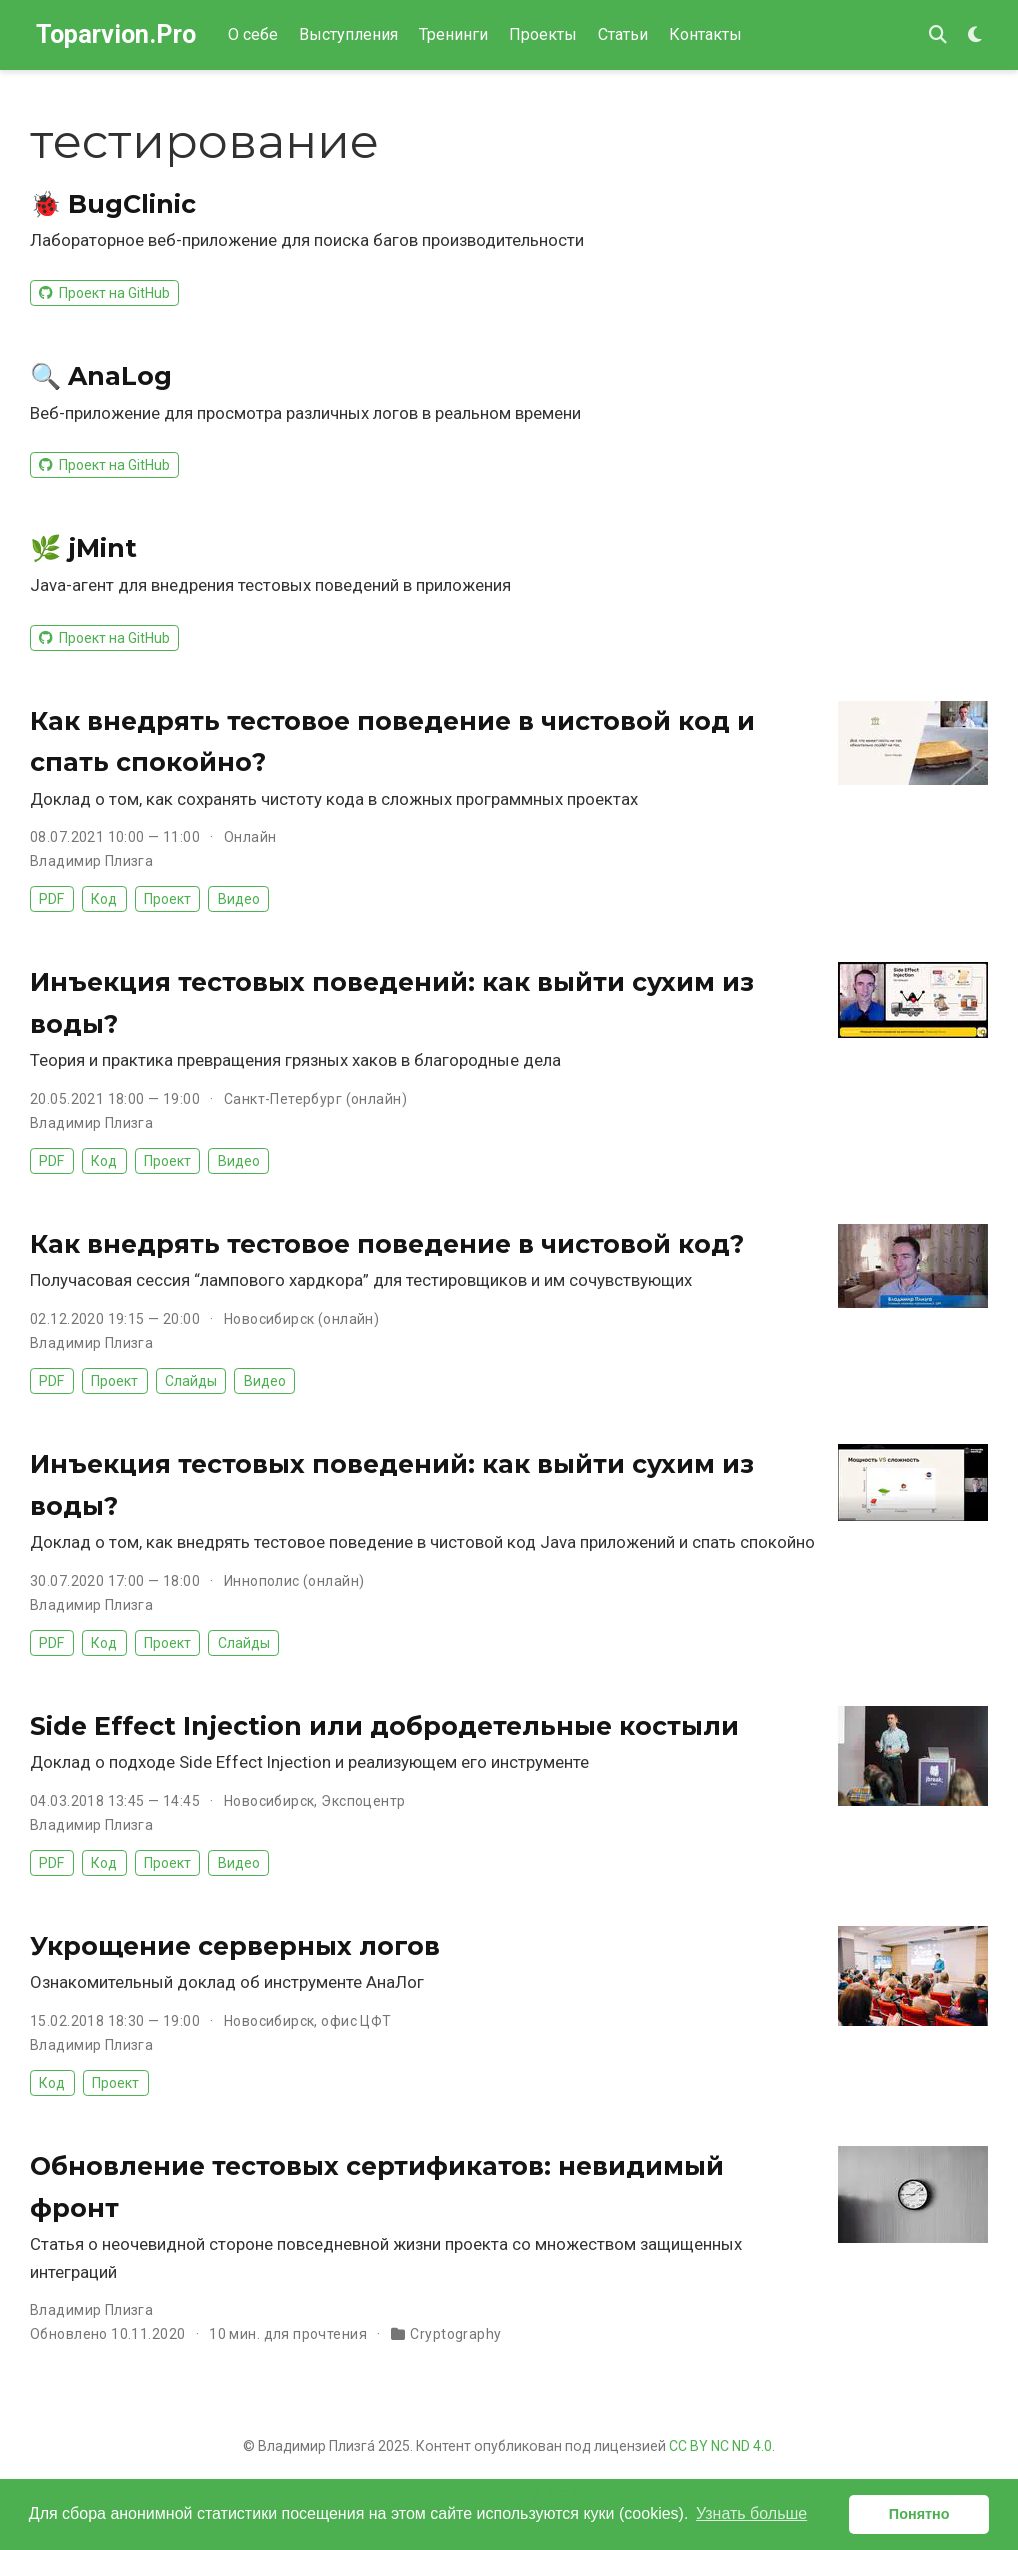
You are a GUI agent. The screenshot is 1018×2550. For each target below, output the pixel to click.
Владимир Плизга (91, 861)
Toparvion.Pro (116, 34)
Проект (167, 899)
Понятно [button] (919, 2514)
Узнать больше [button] (751, 2513)
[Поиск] (938, 35)
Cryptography (455, 2334)
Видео (239, 899)
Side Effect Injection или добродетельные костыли (384, 1726)
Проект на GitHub (104, 293)
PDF (51, 899)
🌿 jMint (83, 548)
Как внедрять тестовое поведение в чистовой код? (387, 1244)
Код (104, 899)
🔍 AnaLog (101, 376)
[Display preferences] (975, 35)
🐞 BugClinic (113, 204)
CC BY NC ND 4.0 (720, 2446)
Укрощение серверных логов (235, 1946)
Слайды (191, 1381)
